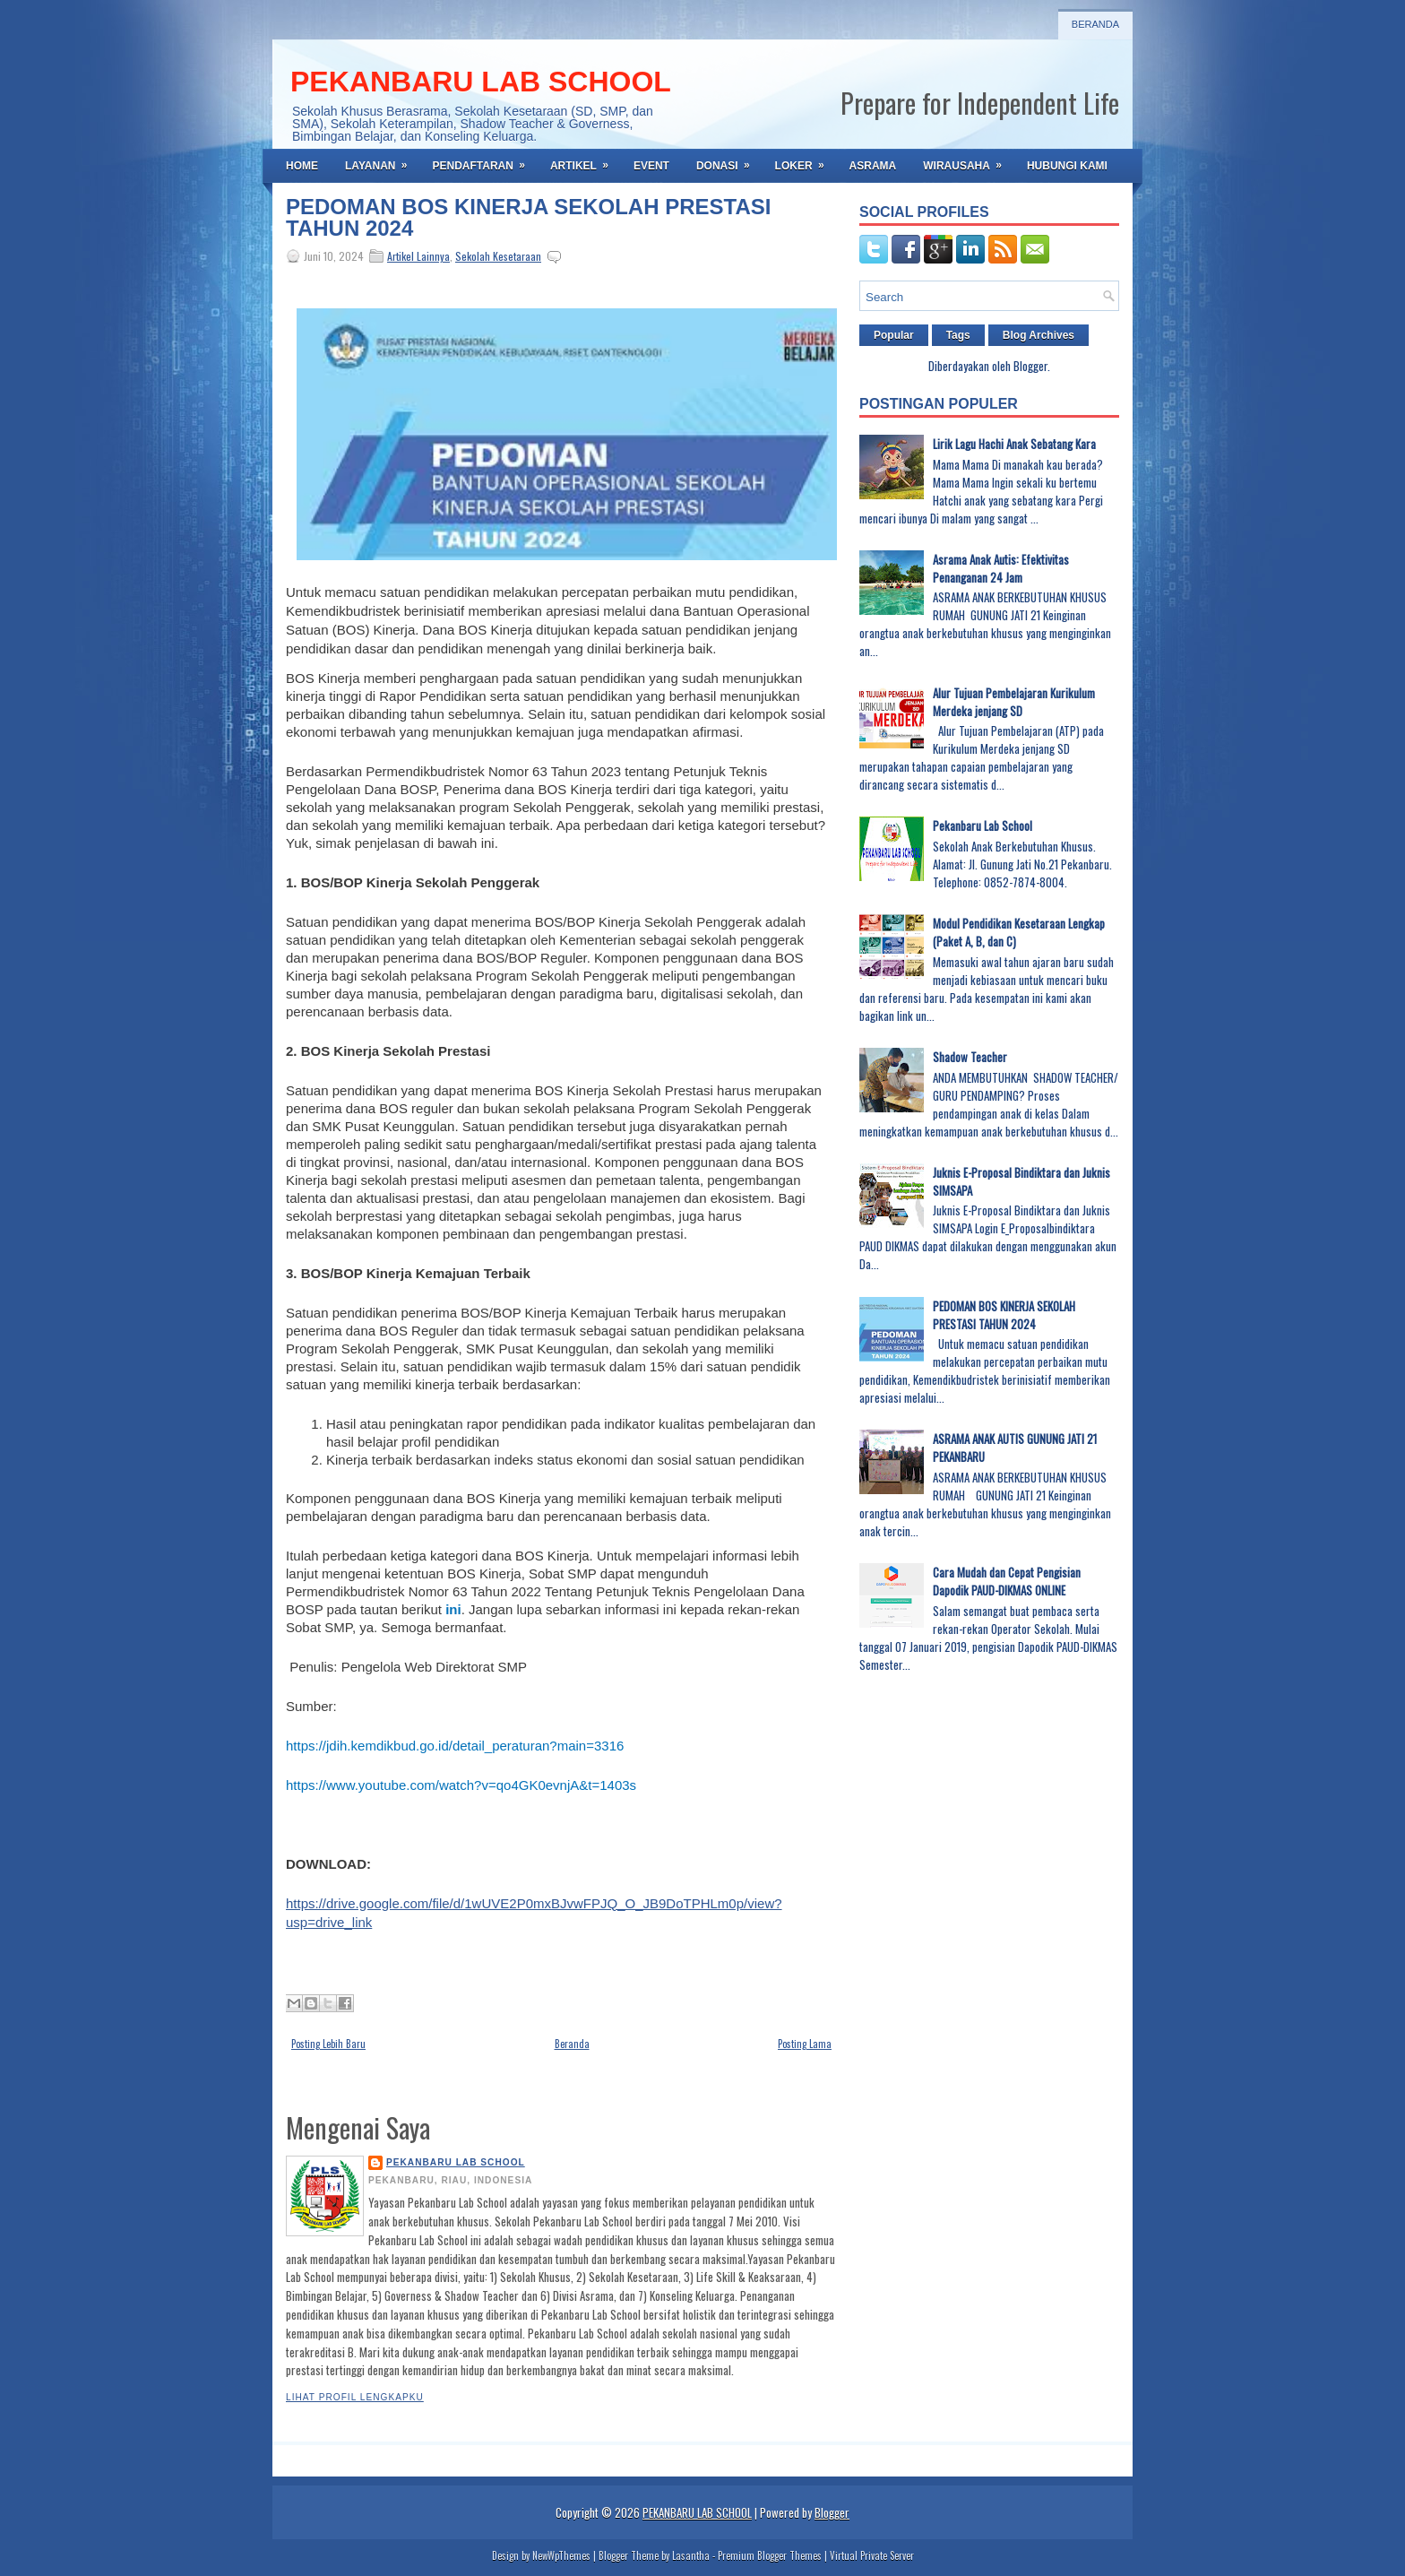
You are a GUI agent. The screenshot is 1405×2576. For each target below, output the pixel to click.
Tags (958, 335)
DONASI (729, 160)
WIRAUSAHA (968, 160)
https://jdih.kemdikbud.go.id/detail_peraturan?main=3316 (455, 1745)
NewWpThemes (561, 2555)
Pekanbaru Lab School (982, 825)
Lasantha (691, 2555)
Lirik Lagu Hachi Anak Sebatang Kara (1014, 444)
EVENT (651, 166)
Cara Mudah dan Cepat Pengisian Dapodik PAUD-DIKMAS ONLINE (1007, 1581)
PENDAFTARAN (484, 160)
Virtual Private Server (872, 2555)
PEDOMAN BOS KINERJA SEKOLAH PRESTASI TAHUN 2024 (528, 217)
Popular (894, 335)
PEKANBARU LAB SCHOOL (480, 81)
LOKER (805, 160)
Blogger (1030, 366)
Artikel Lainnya (418, 256)
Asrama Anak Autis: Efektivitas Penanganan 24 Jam (1001, 568)
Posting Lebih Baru (328, 2043)
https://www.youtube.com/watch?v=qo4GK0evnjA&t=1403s (461, 1785)
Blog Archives (1038, 335)
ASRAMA (873, 166)
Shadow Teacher (970, 1057)
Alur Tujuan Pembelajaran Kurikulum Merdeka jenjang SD (1014, 702)
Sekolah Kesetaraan (498, 256)
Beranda (1095, 24)
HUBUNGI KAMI (1067, 166)
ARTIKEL (585, 160)
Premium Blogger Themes (770, 2555)
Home (302, 166)
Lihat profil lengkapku (355, 2397)
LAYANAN (381, 160)
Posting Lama (805, 2043)
